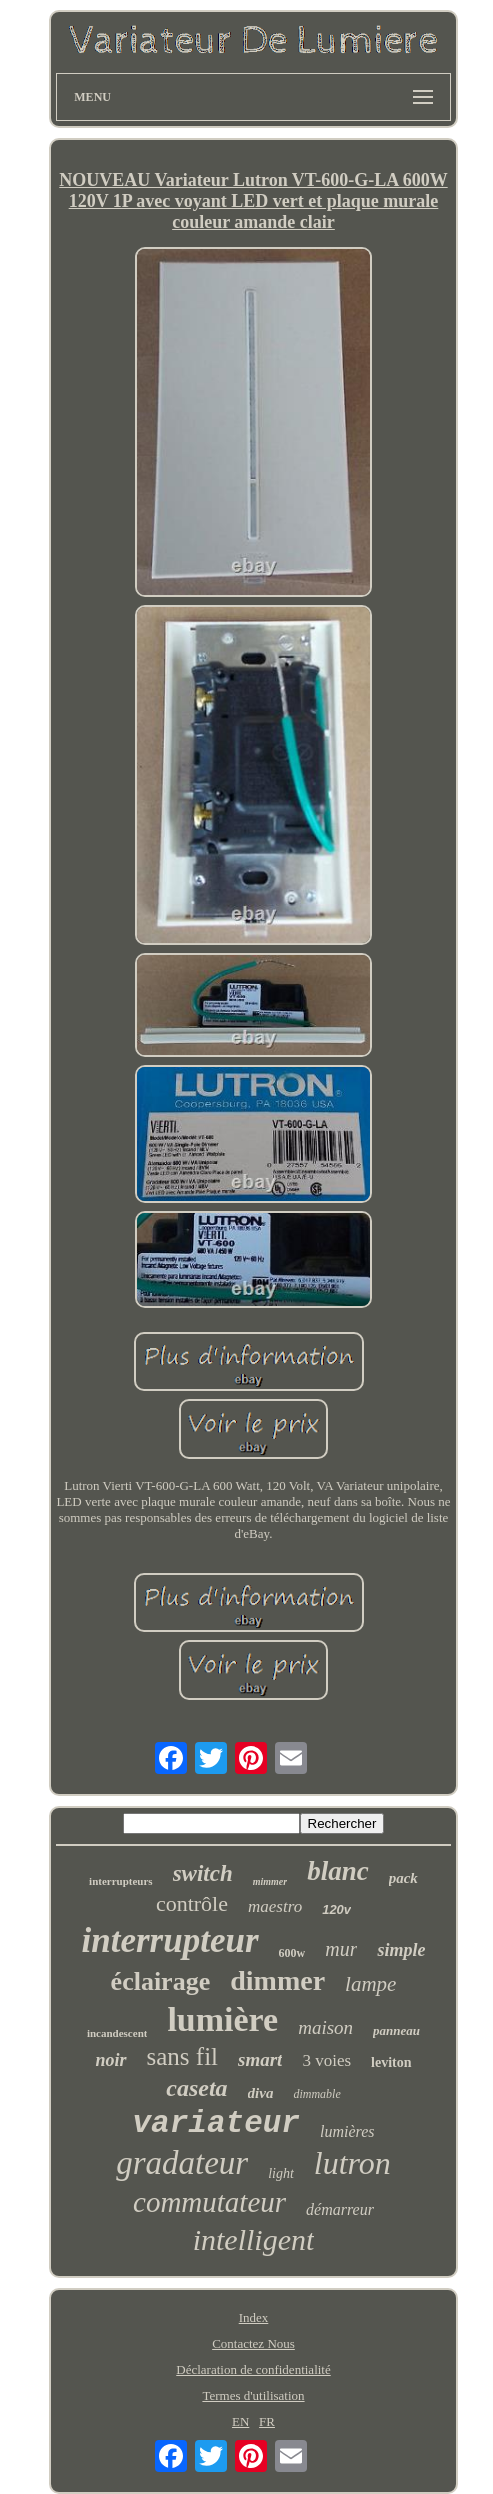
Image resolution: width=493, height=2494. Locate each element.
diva (261, 2093)
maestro (275, 1906)
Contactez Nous (253, 2343)
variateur (216, 2123)
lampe (370, 1984)
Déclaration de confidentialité (253, 2369)
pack (403, 1878)
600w (292, 1953)
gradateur (182, 2163)
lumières (347, 2131)
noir (110, 2060)
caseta (196, 2088)
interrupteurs (121, 1881)
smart (260, 2059)
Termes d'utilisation (253, 2395)
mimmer (270, 1881)
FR (267, 2421)
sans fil (183, 2056)
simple (401, 1950)
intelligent (254, 2239)
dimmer (277, 1980)
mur (341, 1949)
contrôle (192, 1903)
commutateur (209, 2202)
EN (240, 2421)
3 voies (326, 2060)
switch (203, 1873)
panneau (396, 2030)
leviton (391, 2062)
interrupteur (170, 1940)
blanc (338, 1871)
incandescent (117, 2033)
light (281, 2173)
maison (325, 2027)
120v (336, 1909)
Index (254, 2317)
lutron (352, 2163)
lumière (222, 2019)
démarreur (340, 2209)
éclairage (161, 1981)
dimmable (316, 2094)
